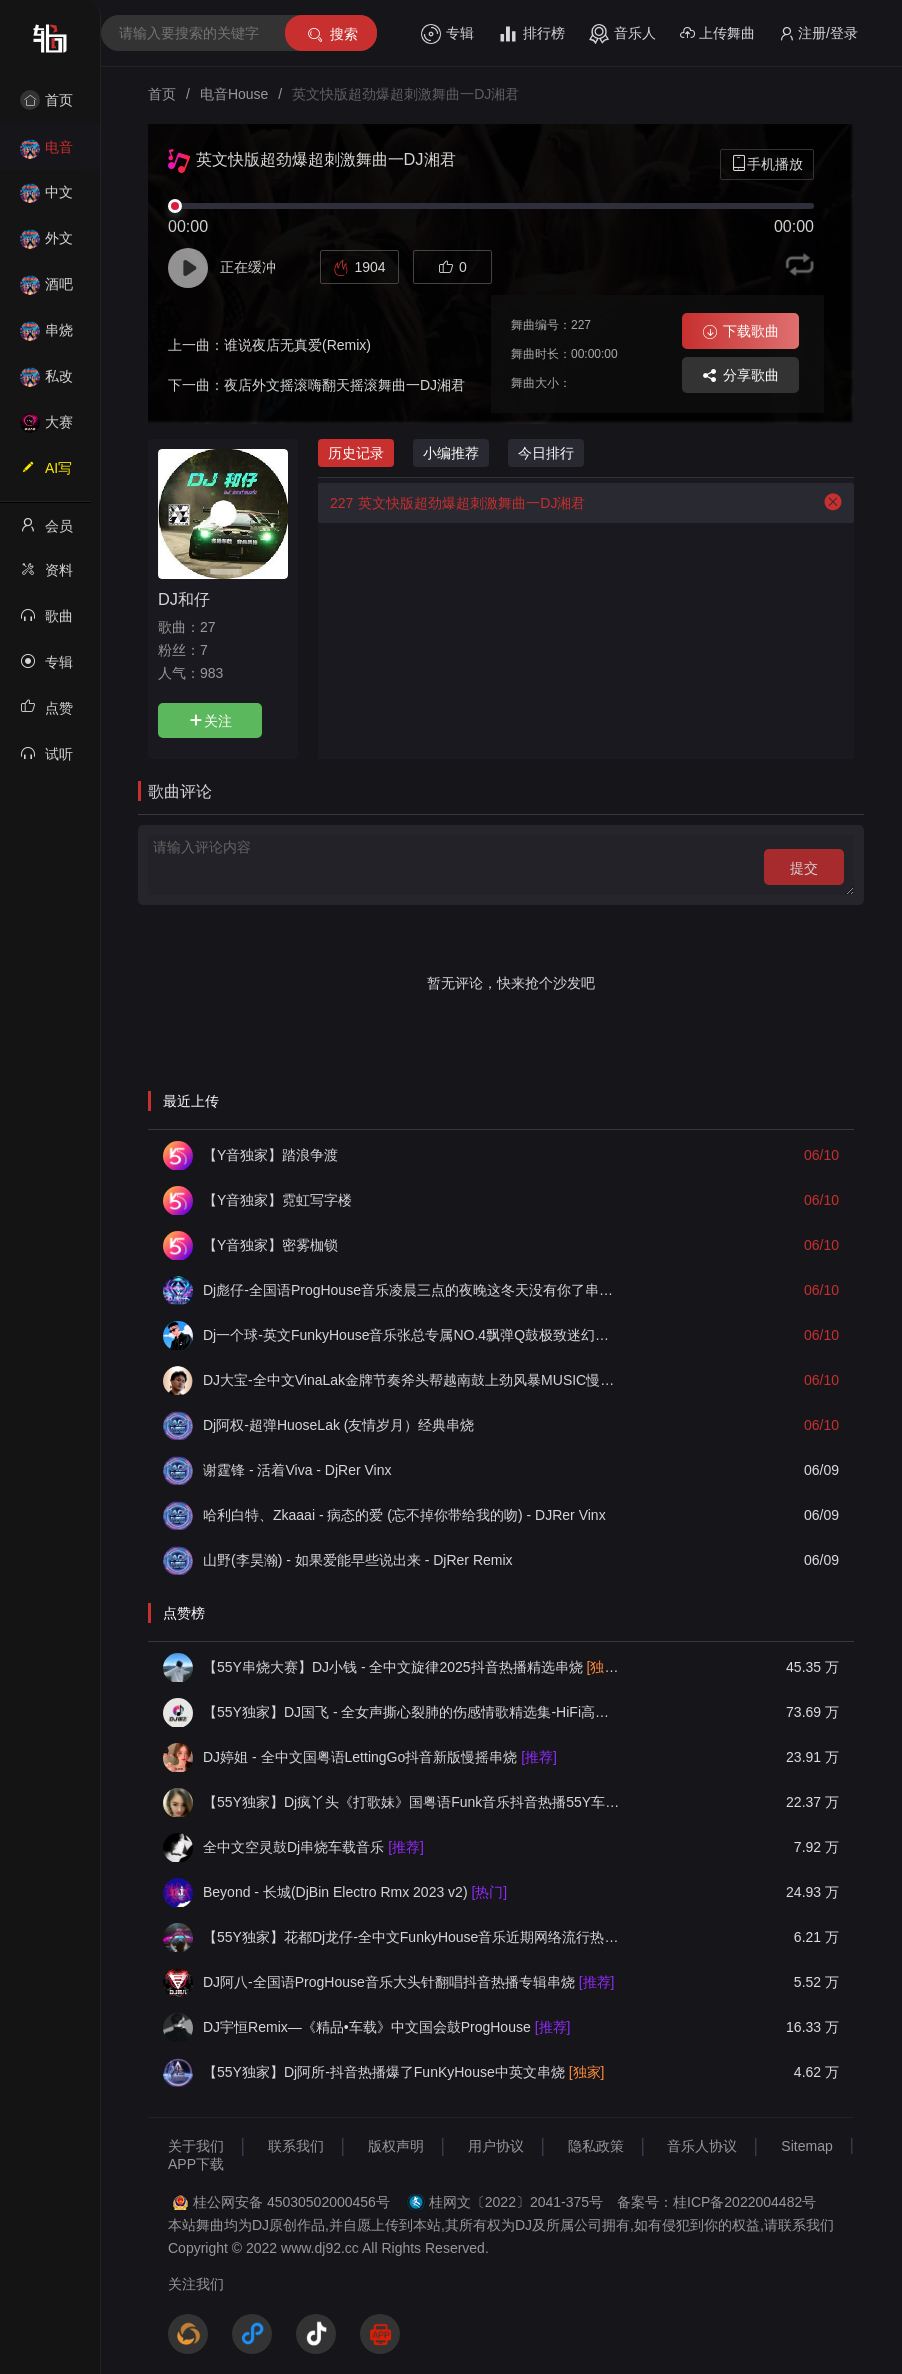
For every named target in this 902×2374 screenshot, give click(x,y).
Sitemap (806, 2146)
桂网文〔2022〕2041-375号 (516, 2202)
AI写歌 (46, 474)
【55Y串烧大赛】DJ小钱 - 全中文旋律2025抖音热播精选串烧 (412, 1667)
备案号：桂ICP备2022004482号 (716, 2202)
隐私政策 (596, 2146)
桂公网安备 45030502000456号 (291, 2202)
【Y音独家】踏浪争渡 (270, 1155)
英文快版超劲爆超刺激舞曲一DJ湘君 (451, 503)
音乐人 (622, 34)
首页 (46, 100)
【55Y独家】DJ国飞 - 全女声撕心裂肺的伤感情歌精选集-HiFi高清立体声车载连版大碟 (412, 1712)
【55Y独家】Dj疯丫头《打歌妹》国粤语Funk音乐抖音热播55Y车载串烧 (412, 1802)
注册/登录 (818, 33)
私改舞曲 (46, 382)
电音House (46, 153)
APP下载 (196, 2164)
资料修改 (46, 576)
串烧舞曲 (46, 336)
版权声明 (396, 2146)
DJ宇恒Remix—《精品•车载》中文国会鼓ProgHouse (386, 2027)
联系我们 (296, 2146)
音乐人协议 (702, 2146)
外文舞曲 (46, 244)
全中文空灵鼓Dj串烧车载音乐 (313, 1847)
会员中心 (46, 532)
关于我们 (196, 2146)
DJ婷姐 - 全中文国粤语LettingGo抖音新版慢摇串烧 (380, 1757)
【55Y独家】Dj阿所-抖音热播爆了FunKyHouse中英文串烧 (403, 2072)
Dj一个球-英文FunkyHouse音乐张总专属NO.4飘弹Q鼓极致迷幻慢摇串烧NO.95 (412, 1335)
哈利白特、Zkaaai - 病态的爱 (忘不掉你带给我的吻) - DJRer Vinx (404, 1515)
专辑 (447, 34)
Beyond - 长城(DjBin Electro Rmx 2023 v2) (355, 1892)
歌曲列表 (46, 622)
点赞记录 (46, 714)
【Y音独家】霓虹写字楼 (277, 1200)
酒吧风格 (46, 290)
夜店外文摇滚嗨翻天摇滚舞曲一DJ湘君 (344, 385)
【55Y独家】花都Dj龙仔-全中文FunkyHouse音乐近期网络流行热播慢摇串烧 (412, 1937)
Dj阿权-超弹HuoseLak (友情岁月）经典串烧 (338, 1425)
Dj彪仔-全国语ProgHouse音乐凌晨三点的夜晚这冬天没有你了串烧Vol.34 (412, 1290)
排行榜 (531, 34)
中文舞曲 (46, 198)
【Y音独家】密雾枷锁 (270, 1245)
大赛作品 (46, 428)
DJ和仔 (184, 599)
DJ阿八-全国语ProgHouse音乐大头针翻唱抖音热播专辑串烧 (408, 1982)
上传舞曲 (717, 33)
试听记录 (46, 760)
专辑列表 (46, 668)
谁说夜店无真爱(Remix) (297, 345)
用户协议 (496, 2146)
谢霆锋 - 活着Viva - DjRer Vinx (297, 1470)
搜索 (331, 34)
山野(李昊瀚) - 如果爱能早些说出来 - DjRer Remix (358, 1560)
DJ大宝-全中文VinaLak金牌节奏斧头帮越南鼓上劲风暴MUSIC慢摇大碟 (412, 1380)
